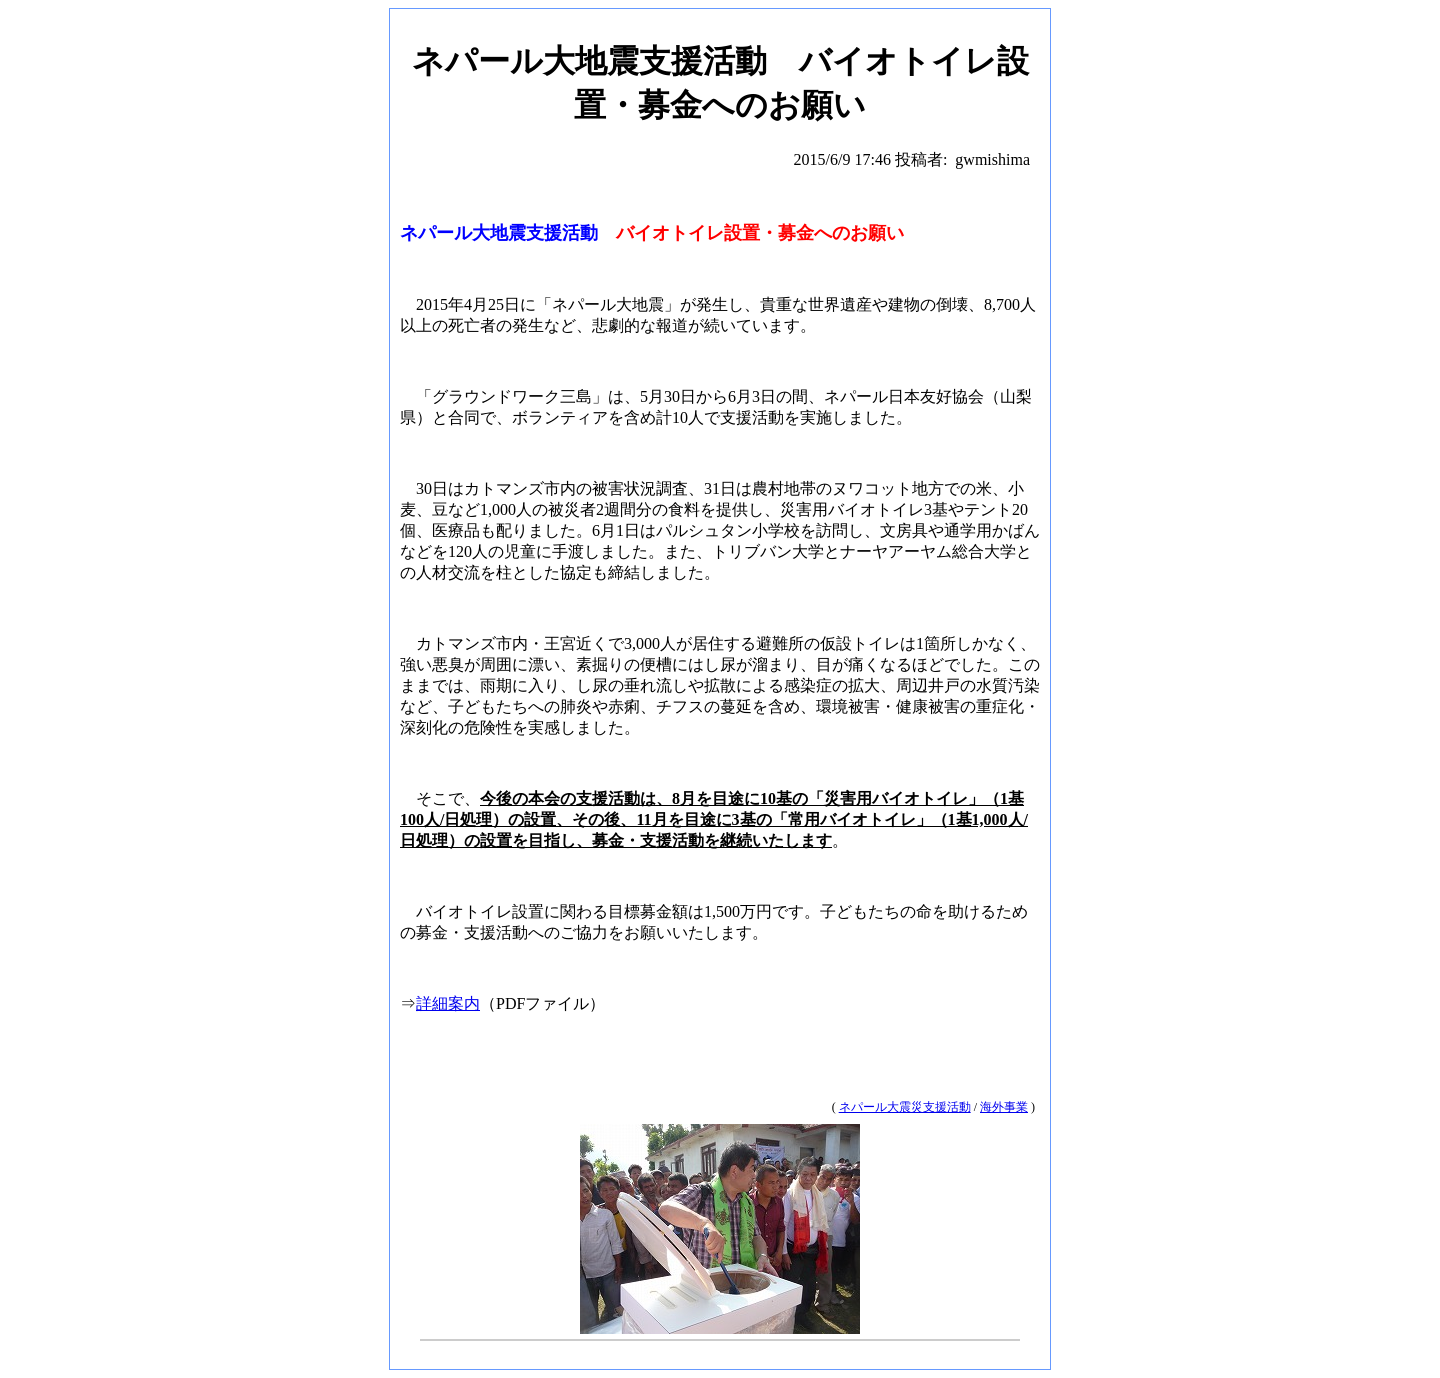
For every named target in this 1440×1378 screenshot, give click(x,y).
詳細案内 (448, 1003)
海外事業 (1004, 1107)
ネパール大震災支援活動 (905, 1107)
